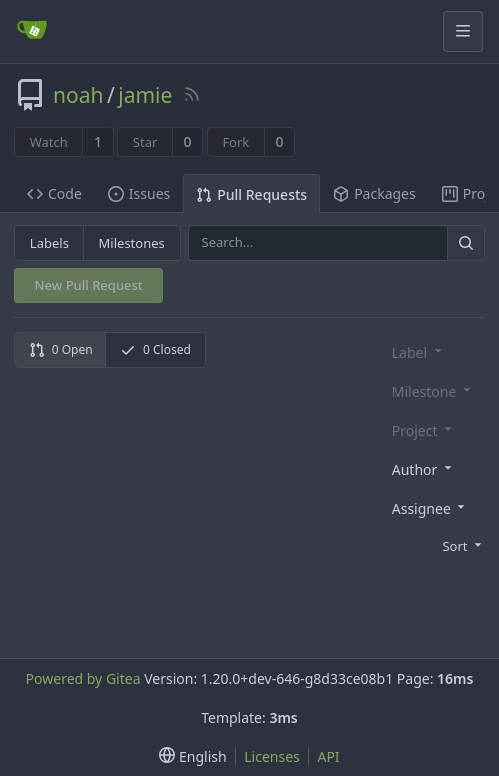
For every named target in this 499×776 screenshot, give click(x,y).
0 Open (61, 349)
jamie (145, 95)
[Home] (32, 31)
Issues (139, 193)
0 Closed (155, 349)
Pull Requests (251, 194)
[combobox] (434, 468)
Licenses (272, 756)
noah (78, 95)
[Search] (466, 242)
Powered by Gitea (83, 678)
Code (54, 193)
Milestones (132, 243)
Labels (49, 243)
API (328, 756)
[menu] (434, 545)
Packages (374, 193)
